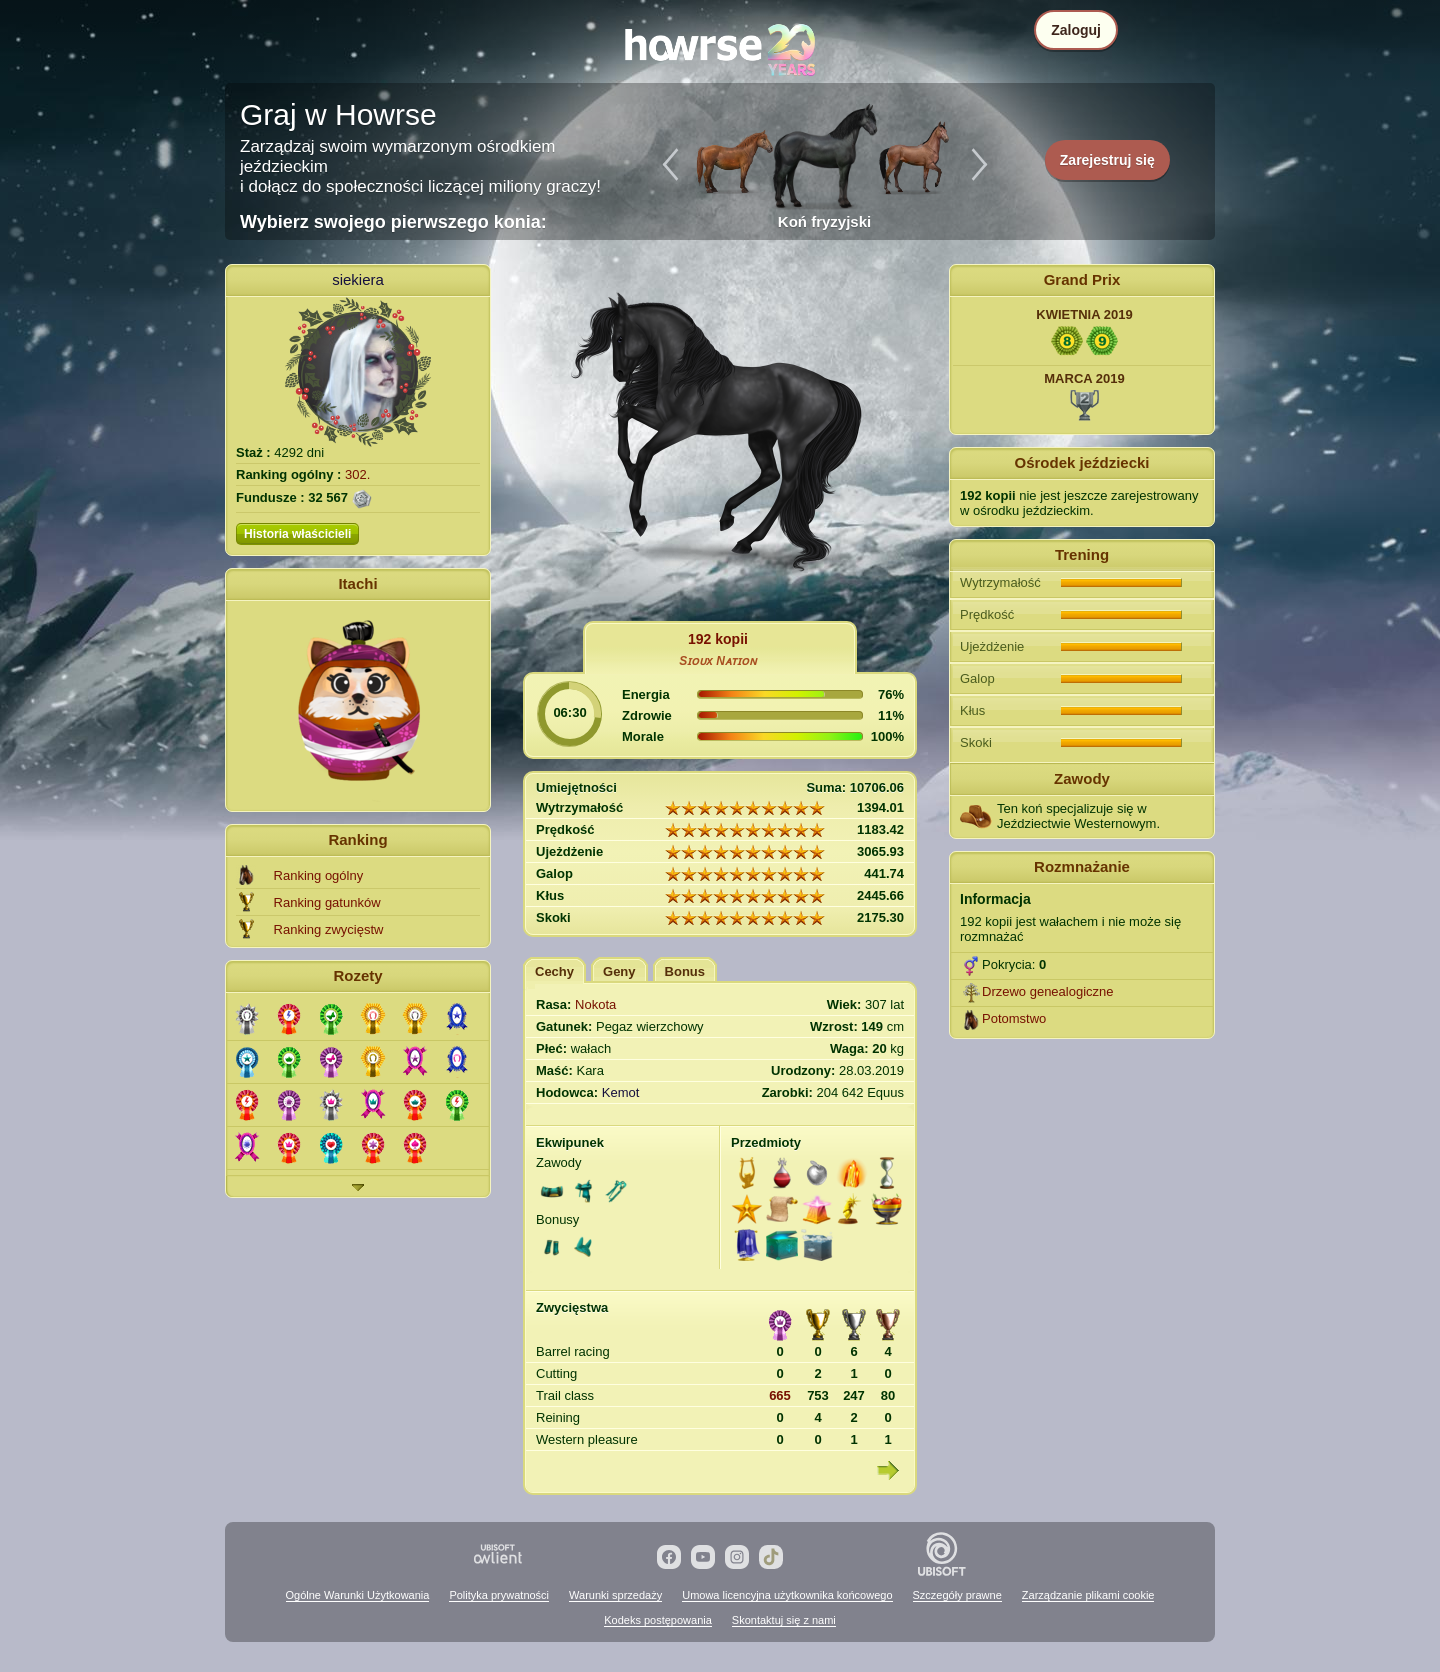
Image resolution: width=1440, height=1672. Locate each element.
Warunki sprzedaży (615, 1595)
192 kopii (718, 639)
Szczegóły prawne (957, 1595)
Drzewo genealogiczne (1048, 991)
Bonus (685, 971)
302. (357, 474)
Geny (619, 971)
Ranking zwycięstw (329, 929)
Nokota (595, 1004)
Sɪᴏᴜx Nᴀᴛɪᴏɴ (718, 661)
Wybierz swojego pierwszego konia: (393, 222)
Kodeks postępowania (658, 1620)
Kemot (621, 1092)
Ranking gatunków (327, 902)
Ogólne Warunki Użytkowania (358, 1595)
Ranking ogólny (319, 875)
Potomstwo (1014, 1018)
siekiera (358, 279)
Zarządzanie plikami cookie (1088, 1595)
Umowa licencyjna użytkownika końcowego (787, 1595)
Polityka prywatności (499, 1595)
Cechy (554, 971)
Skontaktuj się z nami (784, 1620)
